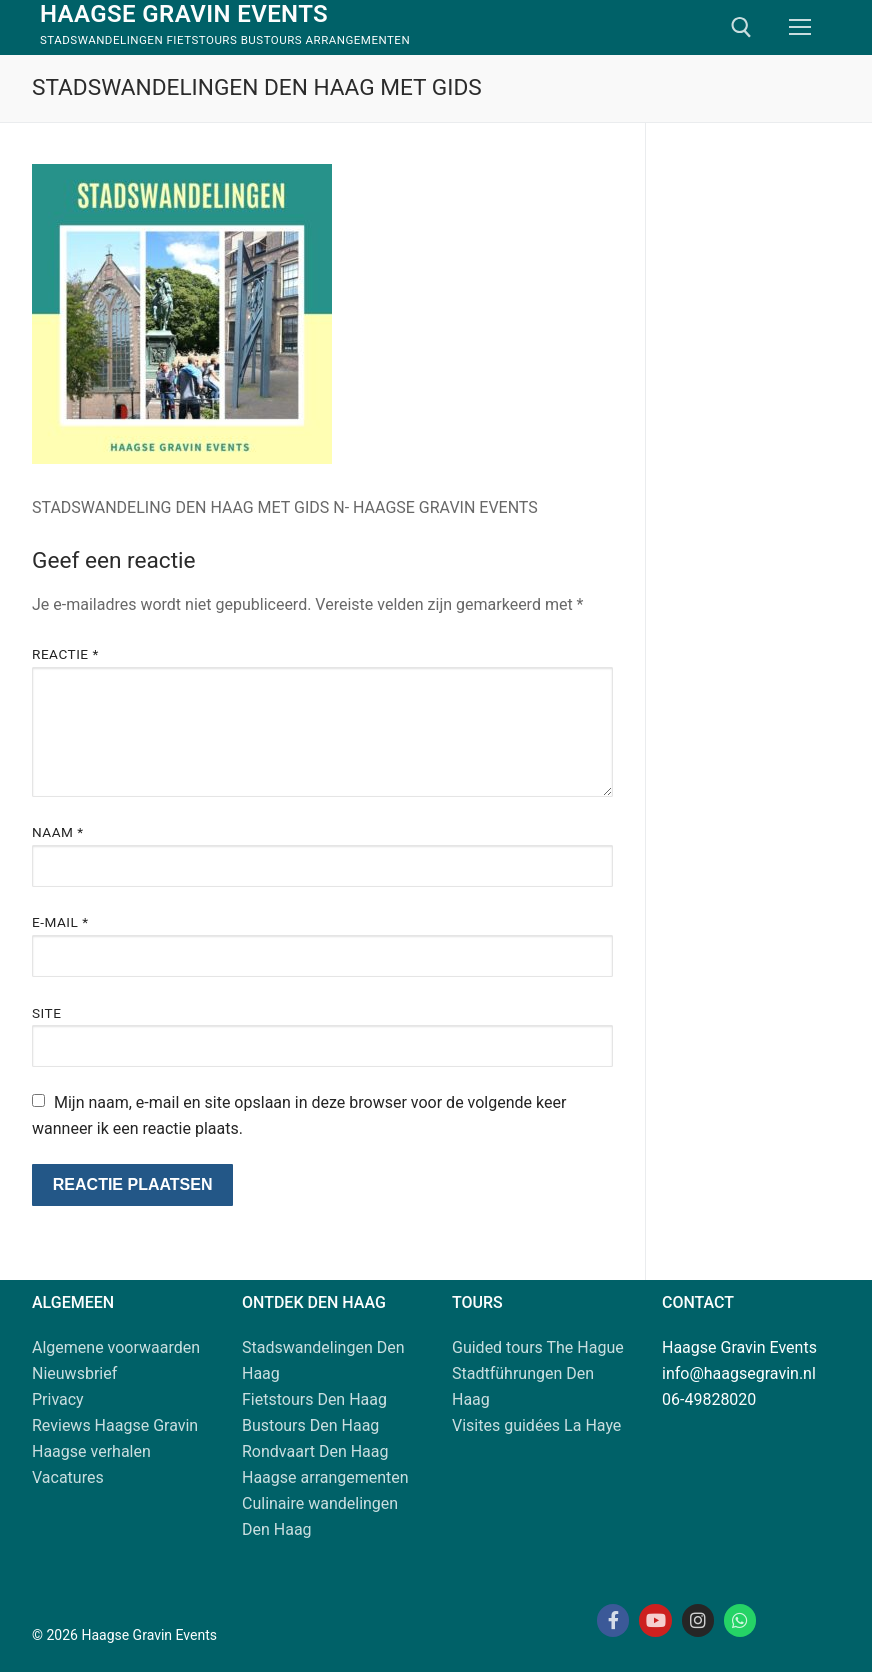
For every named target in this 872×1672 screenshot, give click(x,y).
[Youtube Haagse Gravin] (655, 1620)
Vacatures (68, 1477)
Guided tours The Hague (538, 1347)
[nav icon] (800, 28)
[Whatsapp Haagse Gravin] (740, 1620)
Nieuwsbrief (74, 1373)
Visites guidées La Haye (536, 1425)
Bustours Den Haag (310, 1425)
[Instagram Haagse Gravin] (698, 1620)
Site (46, 1013)
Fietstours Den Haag (314, 1399)
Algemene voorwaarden (116, 1347)
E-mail (60, 922)
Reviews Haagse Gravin (115, 1425)
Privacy (58, 1399)
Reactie (65, 654)
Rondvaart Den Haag (315, 1451)
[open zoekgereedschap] (741, 27)
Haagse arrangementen (325, 1477)
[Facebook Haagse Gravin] (613, 1620)
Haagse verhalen (91, 1451)
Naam (58, 832)
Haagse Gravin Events (184, 14)
